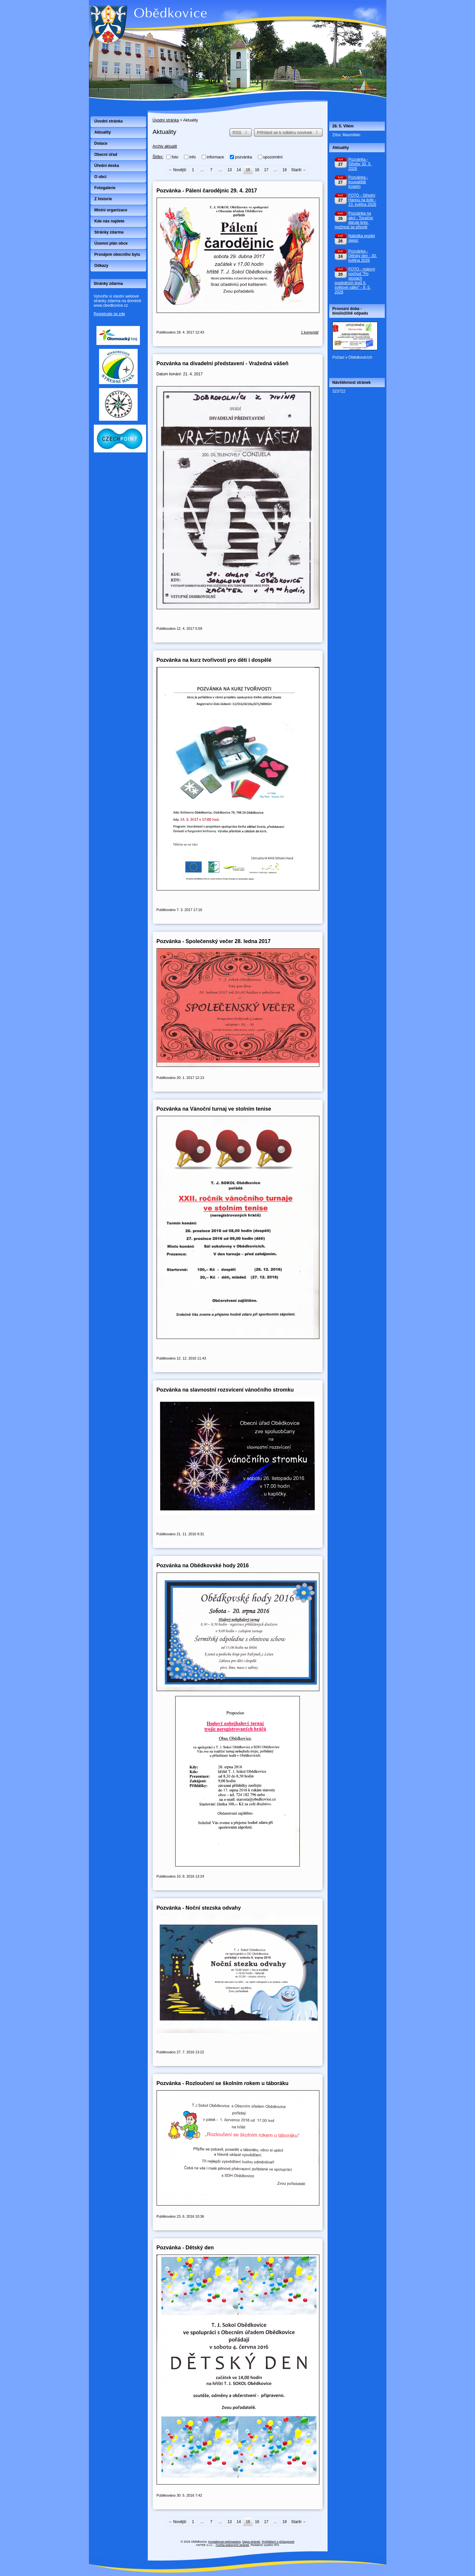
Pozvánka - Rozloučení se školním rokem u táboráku (223, 2083)
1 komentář (309, 332)
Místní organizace (110, 210)
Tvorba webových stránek (232, 2545)
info (192, 157)
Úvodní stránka (166, 120)
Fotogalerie (105, 188)
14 (239, 170)
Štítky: (158, 157)
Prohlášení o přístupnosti (278, 2541)
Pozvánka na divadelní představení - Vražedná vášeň (223, 363)
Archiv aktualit (165, 146)
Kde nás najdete (109, 221)
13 (230, 170)
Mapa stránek (251, 2541)
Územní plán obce (111, 243)
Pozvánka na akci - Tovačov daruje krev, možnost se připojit (354, 220)
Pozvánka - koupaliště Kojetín (358, 182)
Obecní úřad (105, 154)
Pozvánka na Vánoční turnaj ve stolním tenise (214, 1109)
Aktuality (102, 132)
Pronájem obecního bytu (117, 254)
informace (215, 157)
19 (284, 170)
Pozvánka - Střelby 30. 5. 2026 (360, 164)
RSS (240, 132)
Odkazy (101, 265)
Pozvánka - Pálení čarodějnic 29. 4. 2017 (207, 190)
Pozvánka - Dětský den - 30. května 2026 (362, 256)
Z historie (103, 199)
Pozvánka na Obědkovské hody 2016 (203, 1565)
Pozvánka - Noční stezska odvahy (199, 1908)
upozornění (273, 157)
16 (257, 170)
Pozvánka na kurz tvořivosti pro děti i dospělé (214, 660)
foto (175, 157)
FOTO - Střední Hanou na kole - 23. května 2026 (362, 200)
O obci (100, 176)
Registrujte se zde (109, 314)
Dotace (101, 143)
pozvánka (243, 157)
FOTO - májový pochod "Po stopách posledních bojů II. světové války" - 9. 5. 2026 (355, 280)
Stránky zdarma (109, 232)
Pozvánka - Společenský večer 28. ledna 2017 (214, 941)
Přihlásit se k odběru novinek (288, 132)
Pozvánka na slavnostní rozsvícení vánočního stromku (225, 1390)
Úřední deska (106, 165)
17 (266, 170)
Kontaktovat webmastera (224, 2541)
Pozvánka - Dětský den (185, 2247)
